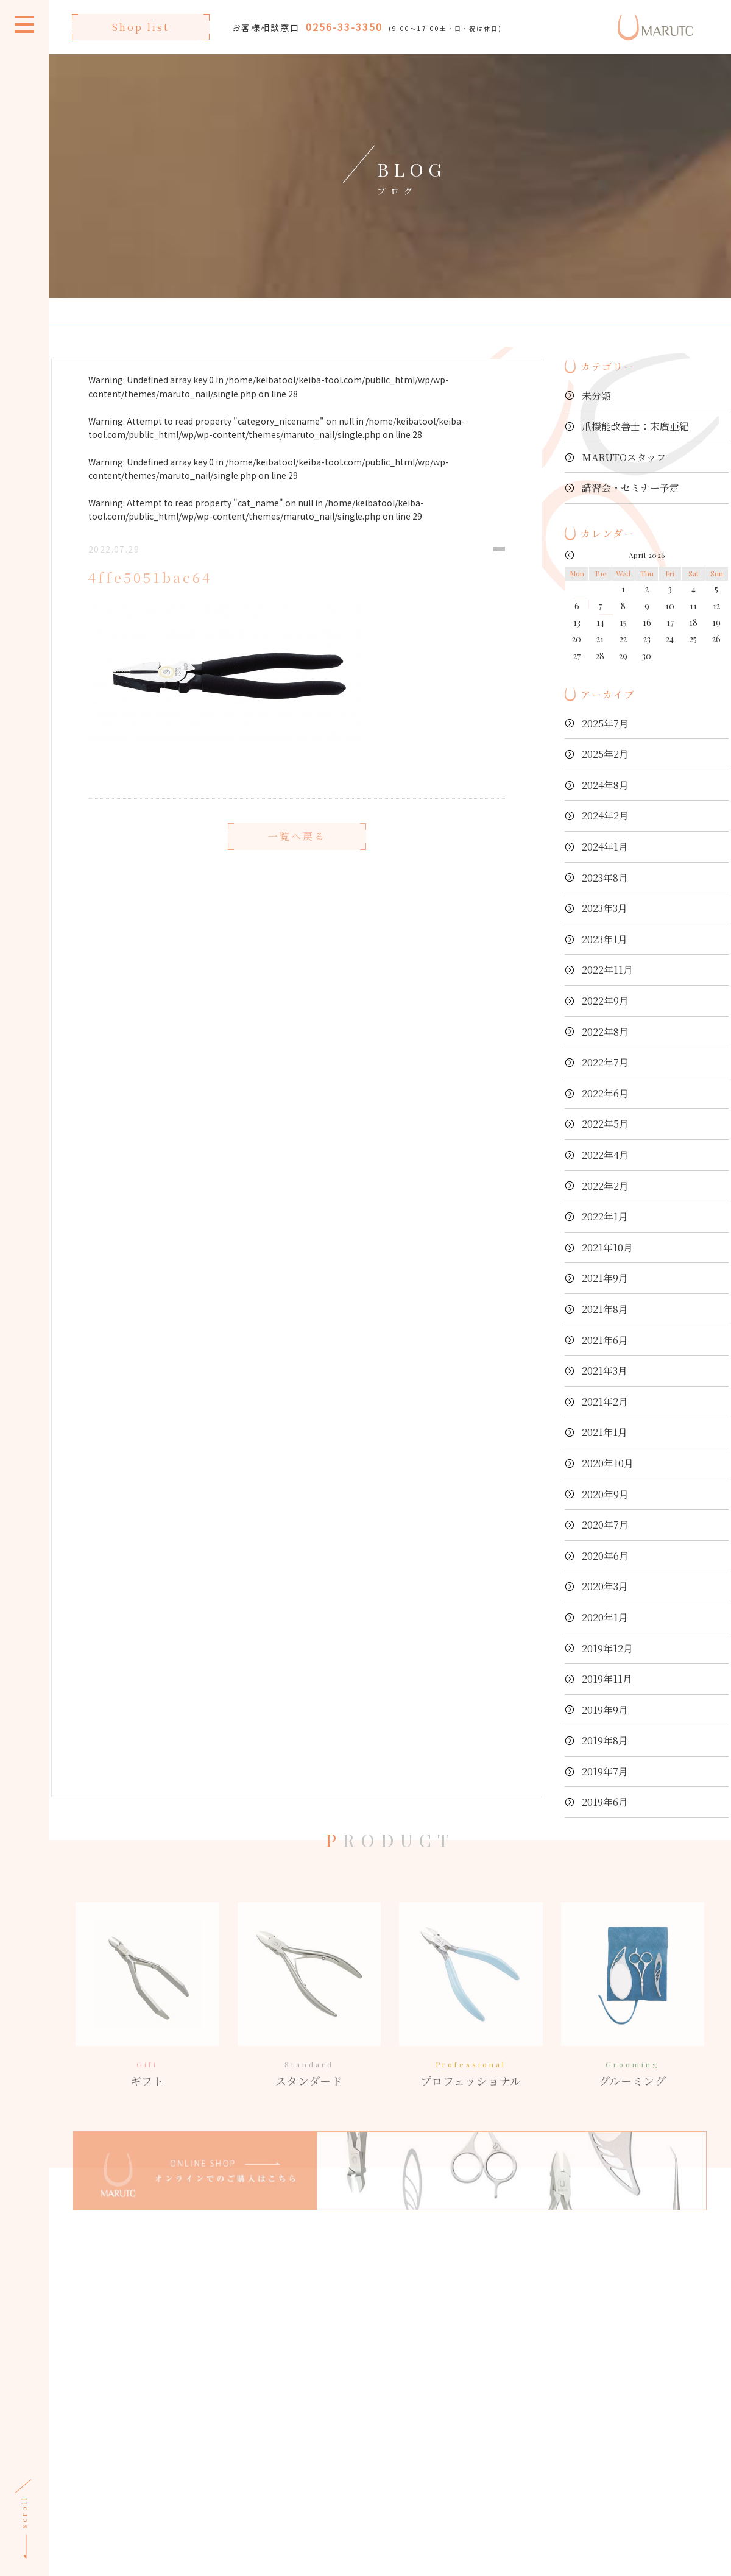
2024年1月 (605, 847)
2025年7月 (605, 724)
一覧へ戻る (297, 863)
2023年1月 (604, 939)
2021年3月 (604, 1371)
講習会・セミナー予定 (630, 488)
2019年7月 (605, 1771)
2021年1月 (604, 1432)
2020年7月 (605, 1525)
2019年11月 (607, 1679)
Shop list (140, 27)
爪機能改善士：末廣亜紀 (635, 426)
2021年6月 (605, 1340)
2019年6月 (605, 1802)
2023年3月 (604, 908)
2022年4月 (605, 1155)
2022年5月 (605, 1124)
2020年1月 (605, 1617)
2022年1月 (605, 1216)
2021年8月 (605, 1309)
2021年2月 (605, 1402)
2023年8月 (605, 878)
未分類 (596, 396)
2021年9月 (605, 1278)
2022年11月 (607, 970)
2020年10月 (608, 1463)
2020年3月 (605, 1586)
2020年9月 (605, 1494)
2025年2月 (605, 754)
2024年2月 (605, 816)
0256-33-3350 (344, 26)
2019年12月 (607, 1648)
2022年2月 (605, 1186)
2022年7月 (605, 1062)
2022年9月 (605, 1001)
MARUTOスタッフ (624, 457)
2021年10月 (607, 1247)
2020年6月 (605, 1556)
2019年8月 (605, 1740)
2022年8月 (605, 1032)
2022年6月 (605, 1093)
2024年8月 (605, 785)
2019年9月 (605, 1710)
